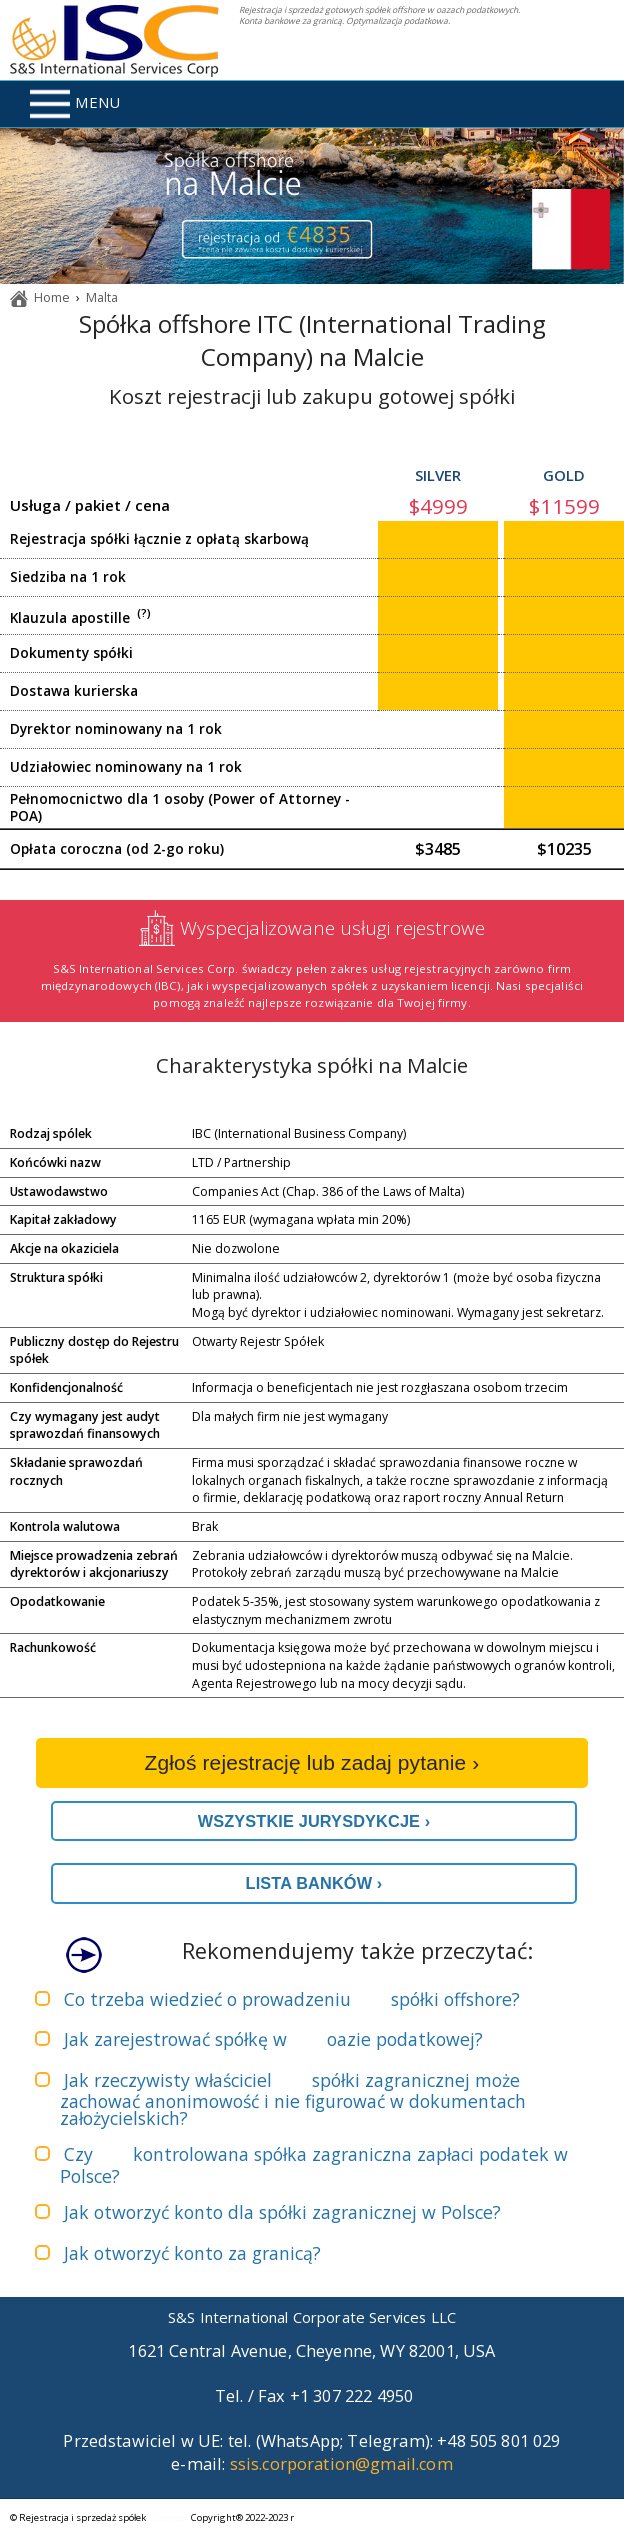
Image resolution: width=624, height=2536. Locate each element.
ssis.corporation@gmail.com (341, 2464)
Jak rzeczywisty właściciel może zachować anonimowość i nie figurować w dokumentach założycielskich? (293, 2099)
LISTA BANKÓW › (314, 1883)
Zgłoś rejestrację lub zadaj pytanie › (312, 1762)
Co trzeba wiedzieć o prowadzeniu (292, 1999)
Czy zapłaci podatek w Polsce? (314, 2165)
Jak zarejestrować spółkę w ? (273, 2039)
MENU (75, 104)
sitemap (167, 2517)
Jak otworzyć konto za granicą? (192, 2253)
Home (52, 297)
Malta (102, 297)
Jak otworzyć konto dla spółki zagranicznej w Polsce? (282, 2212)
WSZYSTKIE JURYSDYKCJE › (314, 1821)
